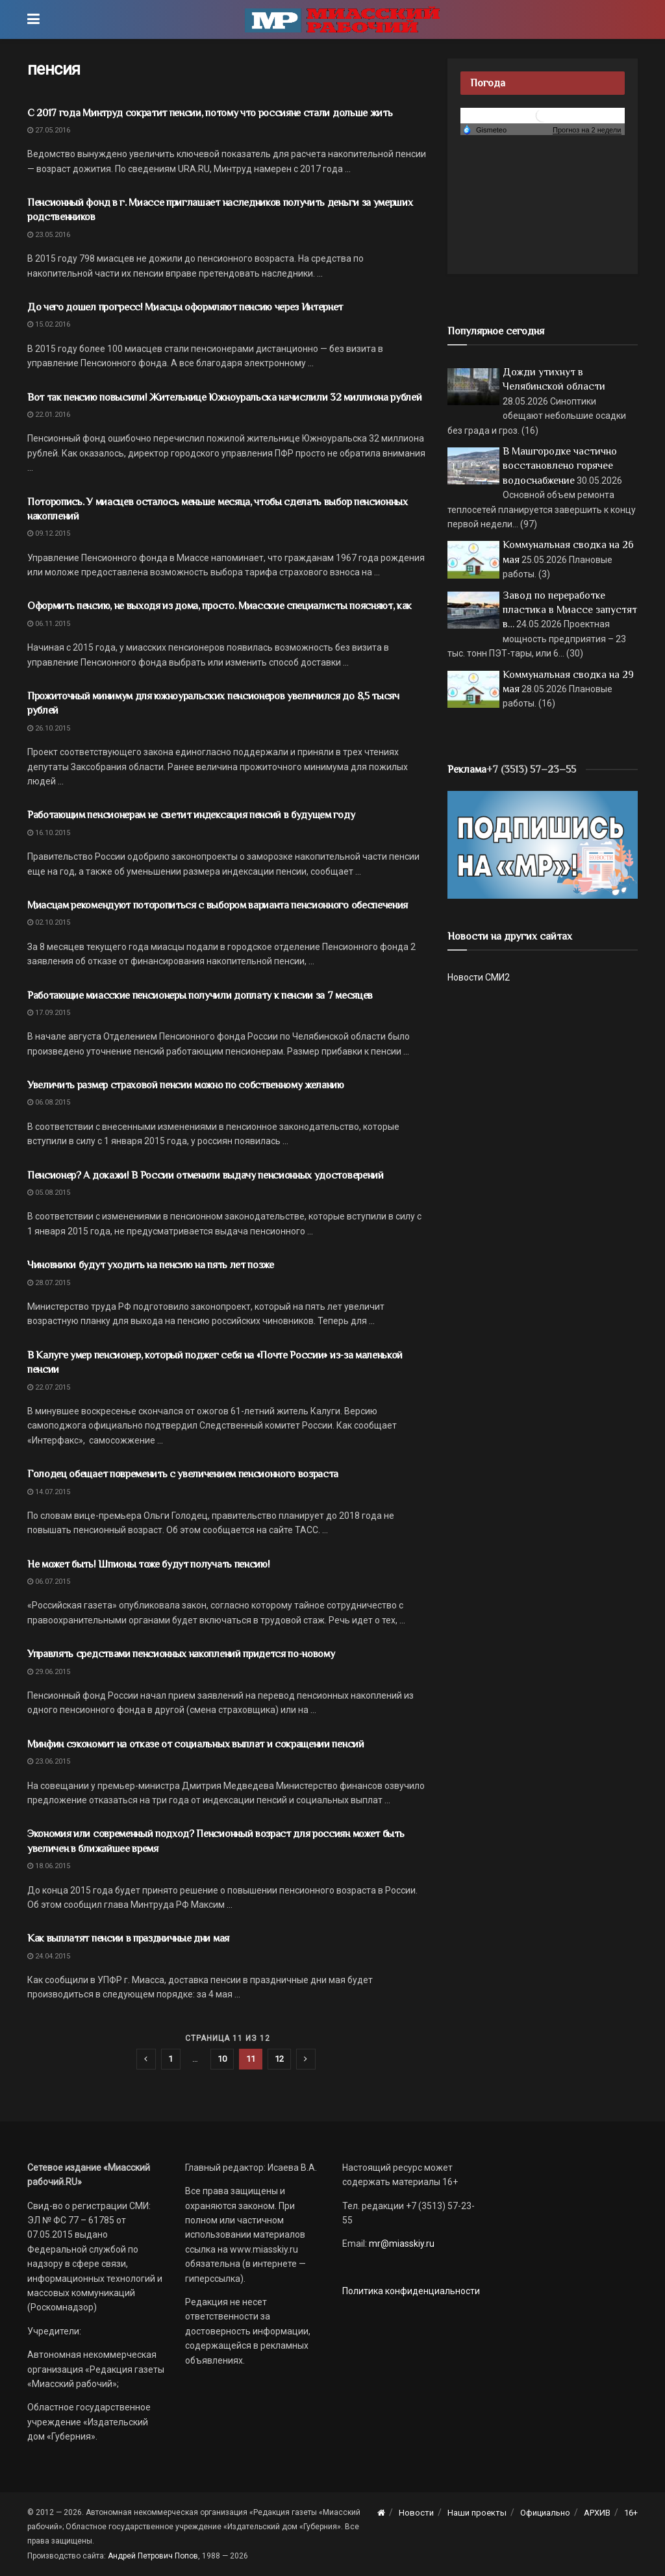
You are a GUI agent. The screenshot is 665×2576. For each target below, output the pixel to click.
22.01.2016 (48, 414)
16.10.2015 (48, 833)
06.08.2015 (48, 1102)
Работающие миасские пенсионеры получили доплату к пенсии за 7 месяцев (200, 995)
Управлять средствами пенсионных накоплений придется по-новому (180, 1654)
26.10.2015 (48, 728)
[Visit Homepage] (342, 19)
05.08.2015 (48, 1192)
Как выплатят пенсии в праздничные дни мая (128, 1938)
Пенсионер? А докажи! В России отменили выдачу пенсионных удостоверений (205, 1175)
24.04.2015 (48, 1956)
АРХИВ (597, 2513)
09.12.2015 (48, 533)
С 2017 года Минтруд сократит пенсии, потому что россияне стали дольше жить (209, 113)
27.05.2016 (48, 130)
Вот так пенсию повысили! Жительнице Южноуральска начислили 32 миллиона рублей (224, 397)
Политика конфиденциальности (411, 2291)
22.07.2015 (48, 1387)
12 (279, 2059)
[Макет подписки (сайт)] (542, 844)
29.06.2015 (48, 1672)
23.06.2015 (48, 1761)
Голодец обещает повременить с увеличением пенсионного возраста (182, 1474)
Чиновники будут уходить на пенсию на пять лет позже (150, 1265)
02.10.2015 (48, 922)
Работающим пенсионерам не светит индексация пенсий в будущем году (191, 815)
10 (222, 2059)
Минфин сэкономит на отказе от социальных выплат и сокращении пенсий (195, 1744)
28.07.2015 (48, 1283)
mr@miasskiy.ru (400, 2243)
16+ (631, 2513)
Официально (545, 2513)
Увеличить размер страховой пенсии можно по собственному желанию (185, 1085)
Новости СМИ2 (478, 977)
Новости (416, 2513)
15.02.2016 (48, 324)
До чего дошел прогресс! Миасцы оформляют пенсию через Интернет (185, 307)
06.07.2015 (48, 1581)
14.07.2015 (48, 1492)
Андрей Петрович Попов (153, 2555)
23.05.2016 (48, 235)
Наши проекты (477, 2513)
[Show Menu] (33, 19)
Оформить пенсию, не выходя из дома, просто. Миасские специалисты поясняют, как (219, 606)
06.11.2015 (48, 623)
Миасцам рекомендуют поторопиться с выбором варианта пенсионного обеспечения (217, 905)
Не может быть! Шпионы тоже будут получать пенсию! (148, 1564)
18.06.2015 (48, 1866)
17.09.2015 (48, 1012)
